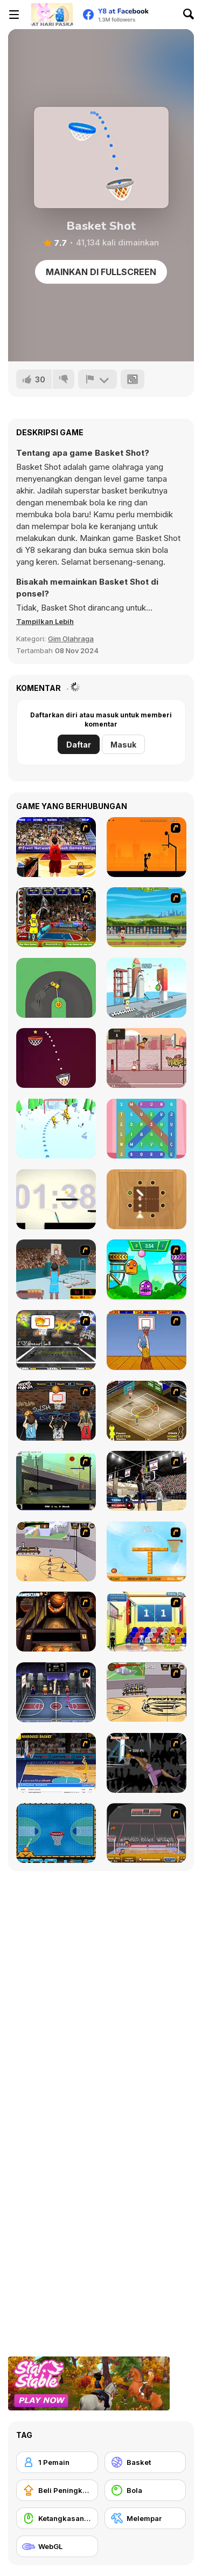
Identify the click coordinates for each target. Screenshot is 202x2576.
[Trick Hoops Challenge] (56, 1481)
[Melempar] (145, 2518)
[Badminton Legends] (146, 917)
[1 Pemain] (57, 2462)
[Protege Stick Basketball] (146, 1692)
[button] (45, 621)
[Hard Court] (146, 1411)
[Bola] (145, 2490)
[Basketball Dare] (56, 1833)
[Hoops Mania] (56, 1411)
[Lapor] (97, 379)
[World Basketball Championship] (146, 1622)
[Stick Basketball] (56, 1551)
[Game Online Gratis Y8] (51, 14)
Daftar (78, 744)
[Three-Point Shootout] (56, 847)
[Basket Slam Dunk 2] (146, 1058)
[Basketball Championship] (56, 1622)
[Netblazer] (56, 1269)
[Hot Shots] (146, 1340)
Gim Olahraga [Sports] (71, 638)
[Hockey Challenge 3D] (56, 1129)
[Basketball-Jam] (56, 917)
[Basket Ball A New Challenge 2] (146, 1551)
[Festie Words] (146, 1129)
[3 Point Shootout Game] (146, 1481)
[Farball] (146, 847)
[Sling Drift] (56, 988)
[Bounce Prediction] (146, 1199)
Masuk (123, 744)
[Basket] (145, 2462)
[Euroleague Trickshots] (56, 1763)
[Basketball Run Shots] (56, 1058)
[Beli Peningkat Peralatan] (57, 2490)
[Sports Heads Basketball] (146, 1833)
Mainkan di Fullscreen (101, 271)
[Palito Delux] (56, 1199)
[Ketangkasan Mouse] (57, 2518)
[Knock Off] (146, 988)
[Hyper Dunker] (146, 1763)
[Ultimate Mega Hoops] (56, 1340)
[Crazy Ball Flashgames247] (146, 1269)
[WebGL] (57, 2546)
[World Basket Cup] (56, 1692)
